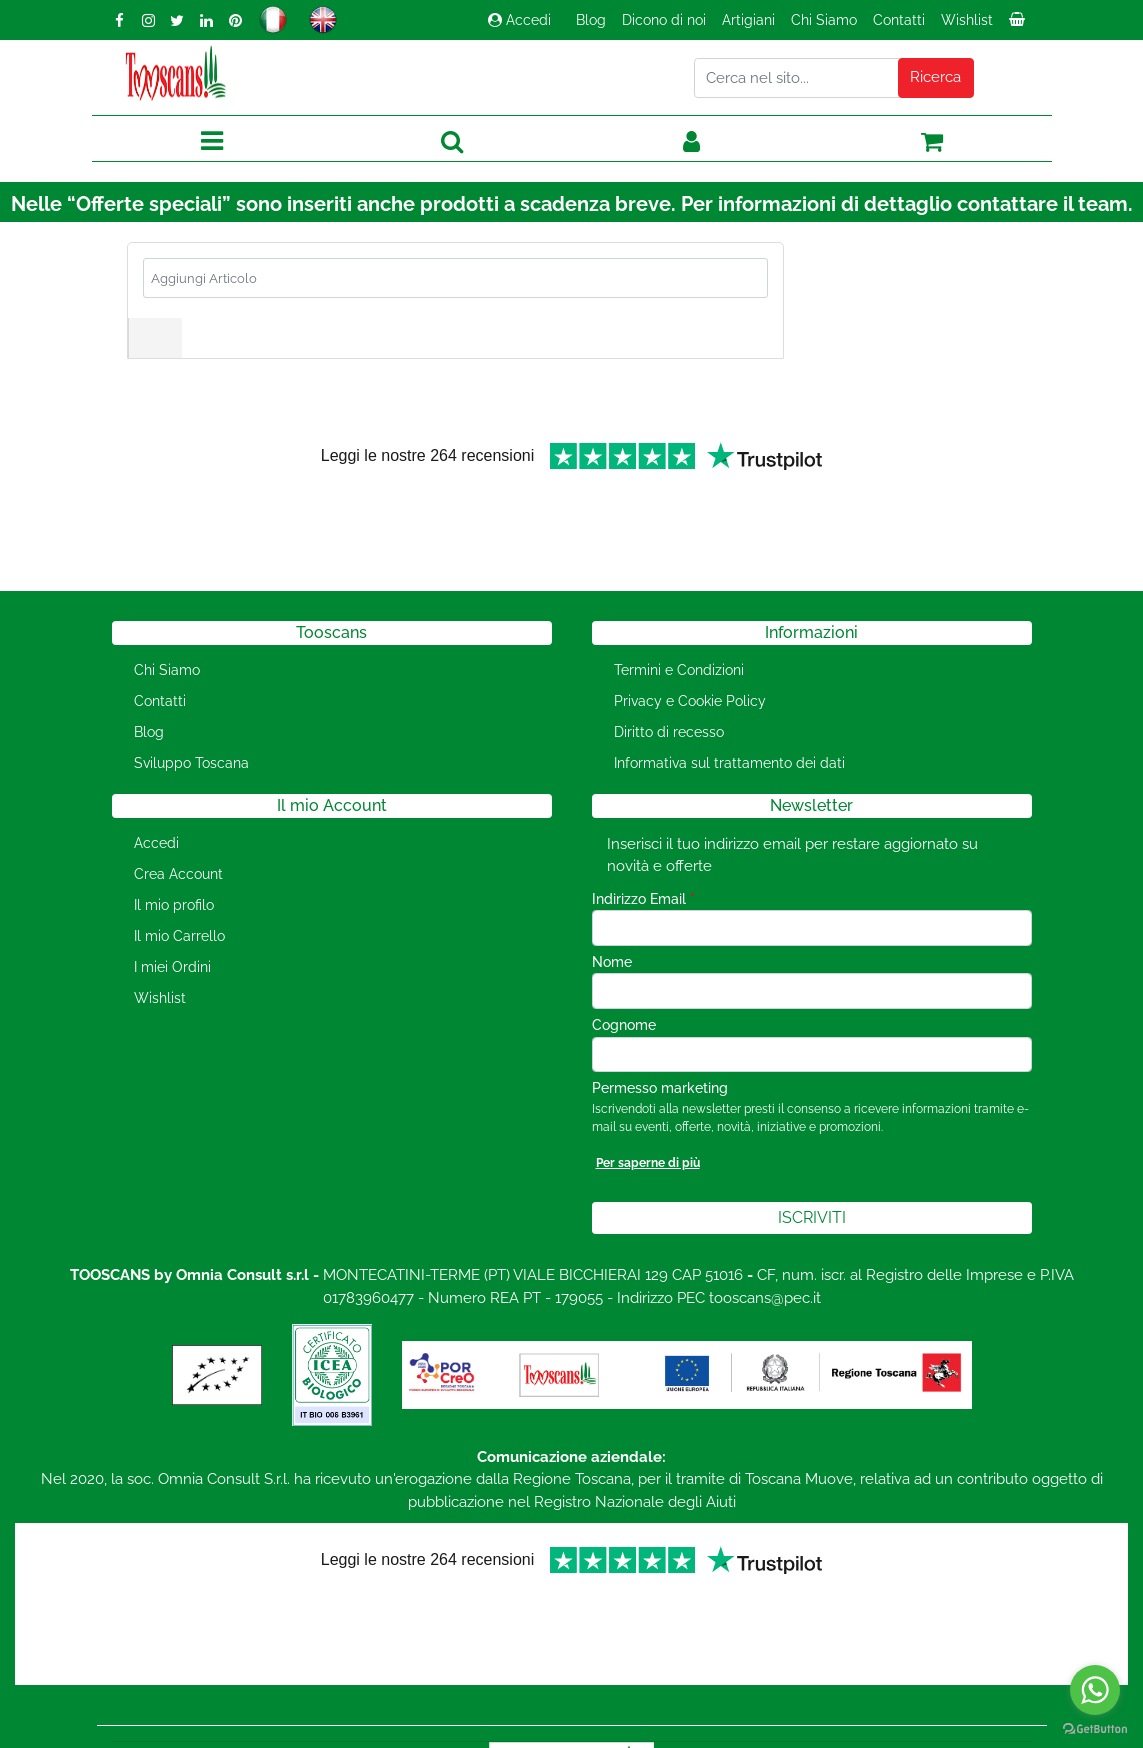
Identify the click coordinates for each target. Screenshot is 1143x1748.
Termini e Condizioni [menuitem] (679, 604)
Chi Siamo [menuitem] (824, 20)
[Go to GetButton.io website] (1095, 1728)
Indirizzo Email (643, 833)
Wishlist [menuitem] (967, 20)
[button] (936, 78)
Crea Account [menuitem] (178, 808)
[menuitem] (1019, 25)
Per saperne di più (648, 1097)
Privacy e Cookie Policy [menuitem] (690, 635)
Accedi (519, 20)
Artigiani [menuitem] (748, 20)
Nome (612, 896)
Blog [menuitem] (591, 20)
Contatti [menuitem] (899, 20)
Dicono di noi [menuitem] (664, 20)
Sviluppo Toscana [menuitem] (191, 697)
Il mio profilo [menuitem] (174, 839)
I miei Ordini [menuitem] (172, 901)
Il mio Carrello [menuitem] (179, 870)
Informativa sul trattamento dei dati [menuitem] (729, 697)
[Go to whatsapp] (1095, 1690)
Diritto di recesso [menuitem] (669, 666)
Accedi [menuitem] (156, 777)
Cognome (624, 959)
